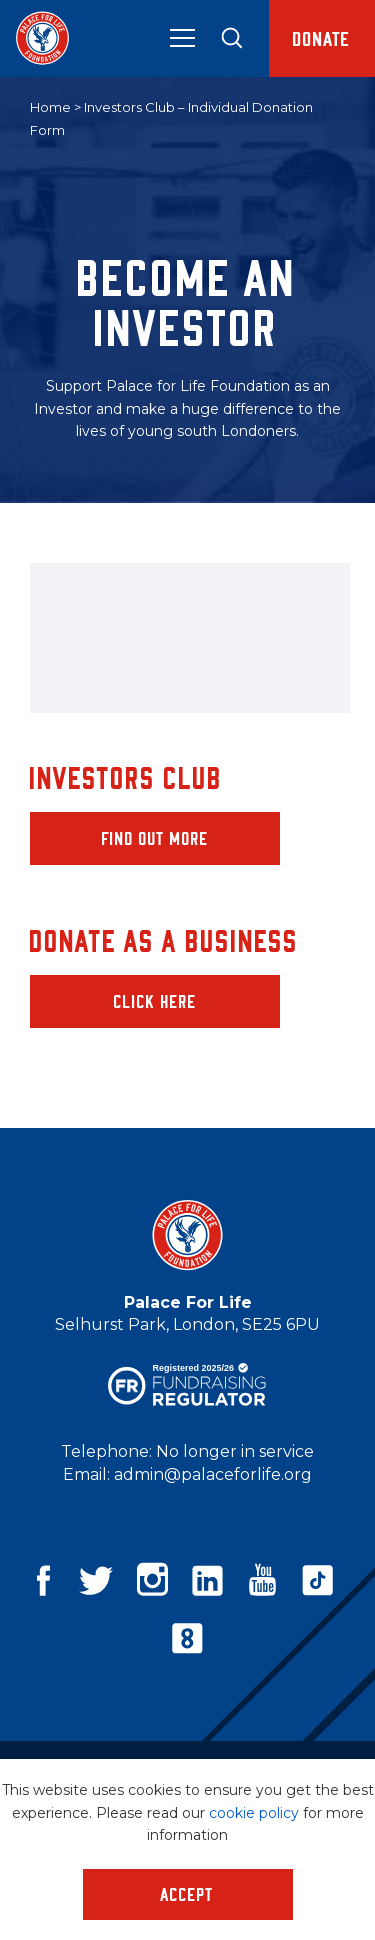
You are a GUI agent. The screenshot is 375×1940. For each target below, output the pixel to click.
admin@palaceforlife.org (213, 1474)
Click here (155, 1001)
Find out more (155, 838)
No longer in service (235, 1451)
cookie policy (254, 1813)
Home (50, 107)
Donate (322, 38)
